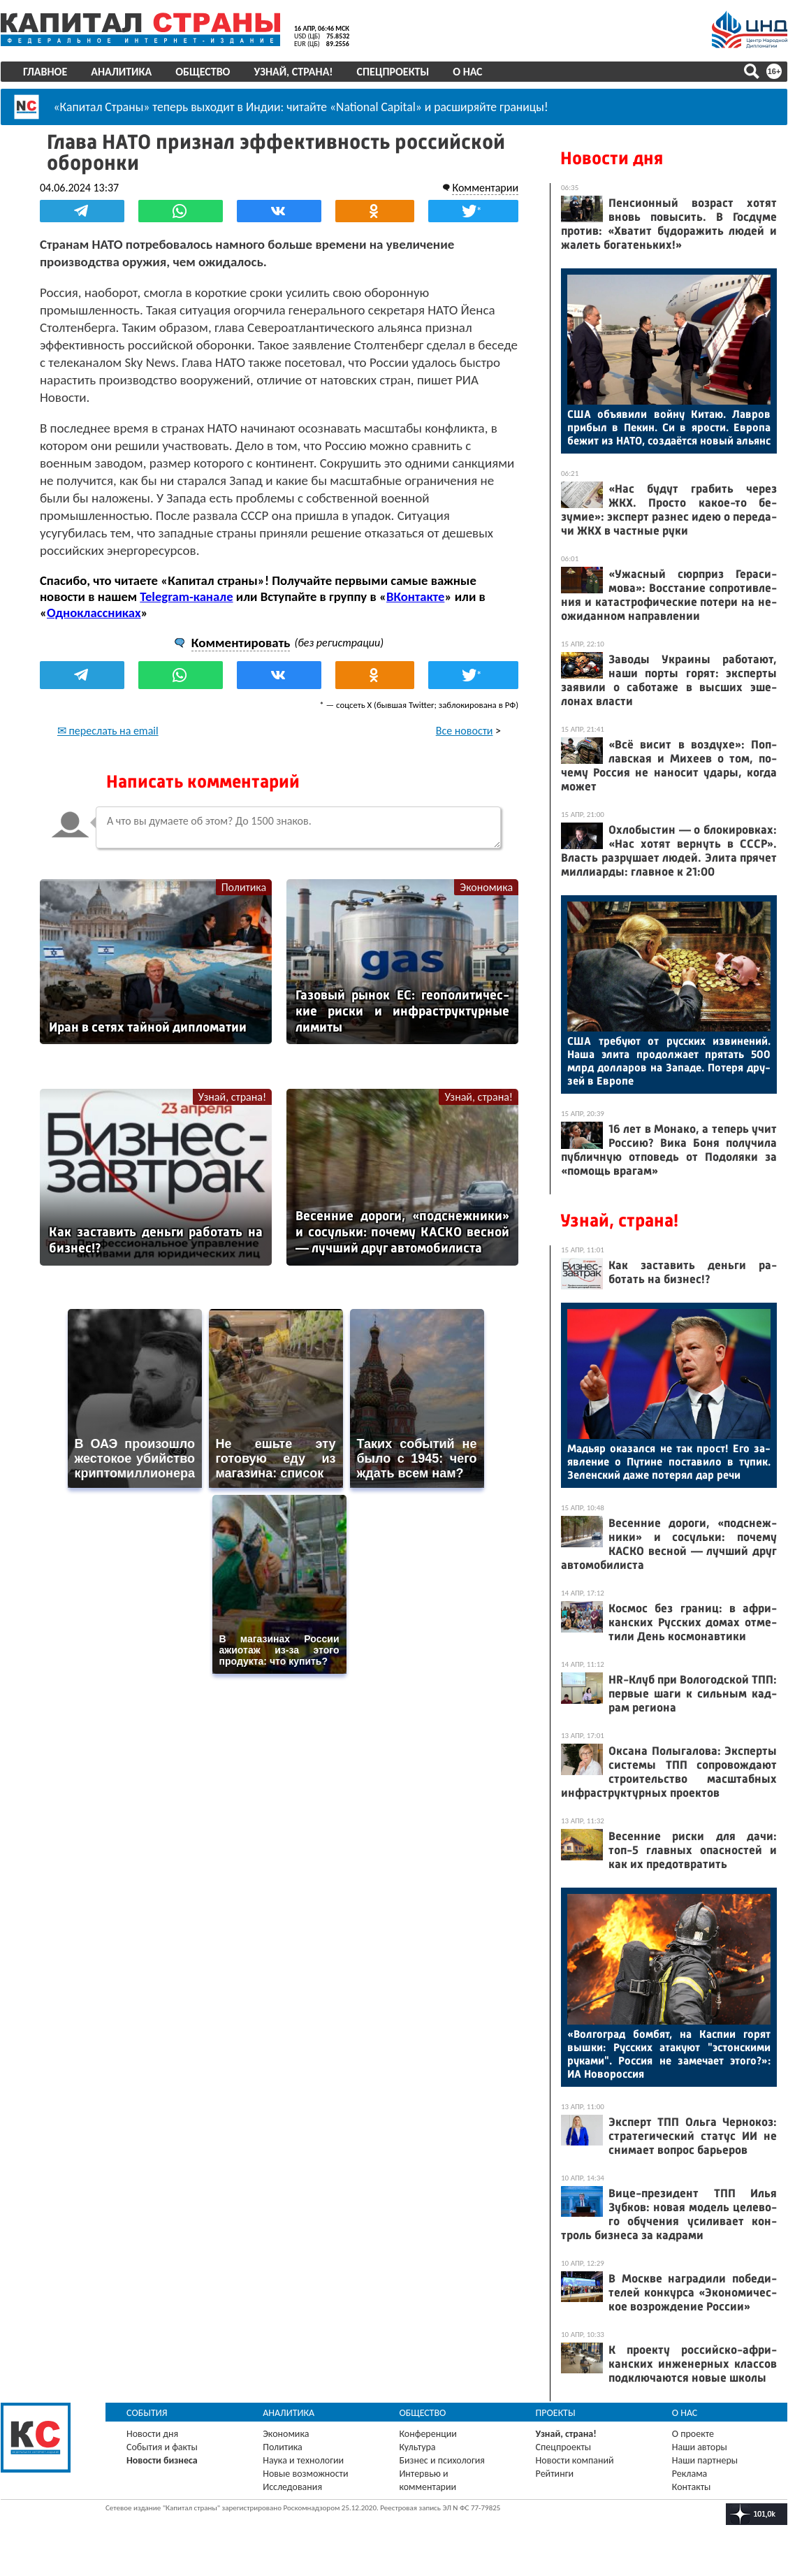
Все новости (464, 730)
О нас (467, 71)
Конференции (428, 2434)
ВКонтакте (415, 596)
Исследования (292, 2487)
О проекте (693, 2434)
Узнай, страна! (293, 71)
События (147, 2413)
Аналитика (121, 71)
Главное (45, 71)
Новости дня (611, 158)
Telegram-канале (186, 596)
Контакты (691, 2487)
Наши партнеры (705, 2460)
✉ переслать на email (108, 730)
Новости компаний (575, 2460)
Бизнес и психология (442, 2460)
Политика (244, 887)
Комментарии (485, 187)
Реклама (690, 2474)
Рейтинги (555, 2474)
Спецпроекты (393, 71)
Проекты (556, 2413)
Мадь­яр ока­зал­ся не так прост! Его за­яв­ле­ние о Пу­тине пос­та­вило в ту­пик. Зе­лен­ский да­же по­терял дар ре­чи (669, 1462)
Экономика (486, 887)
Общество (202, 71)
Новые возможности (305, 2474)
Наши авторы (699, 2447)
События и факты (162, 2447)
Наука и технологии (303, 2460)
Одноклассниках (94, 613)
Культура (417, 2447)
